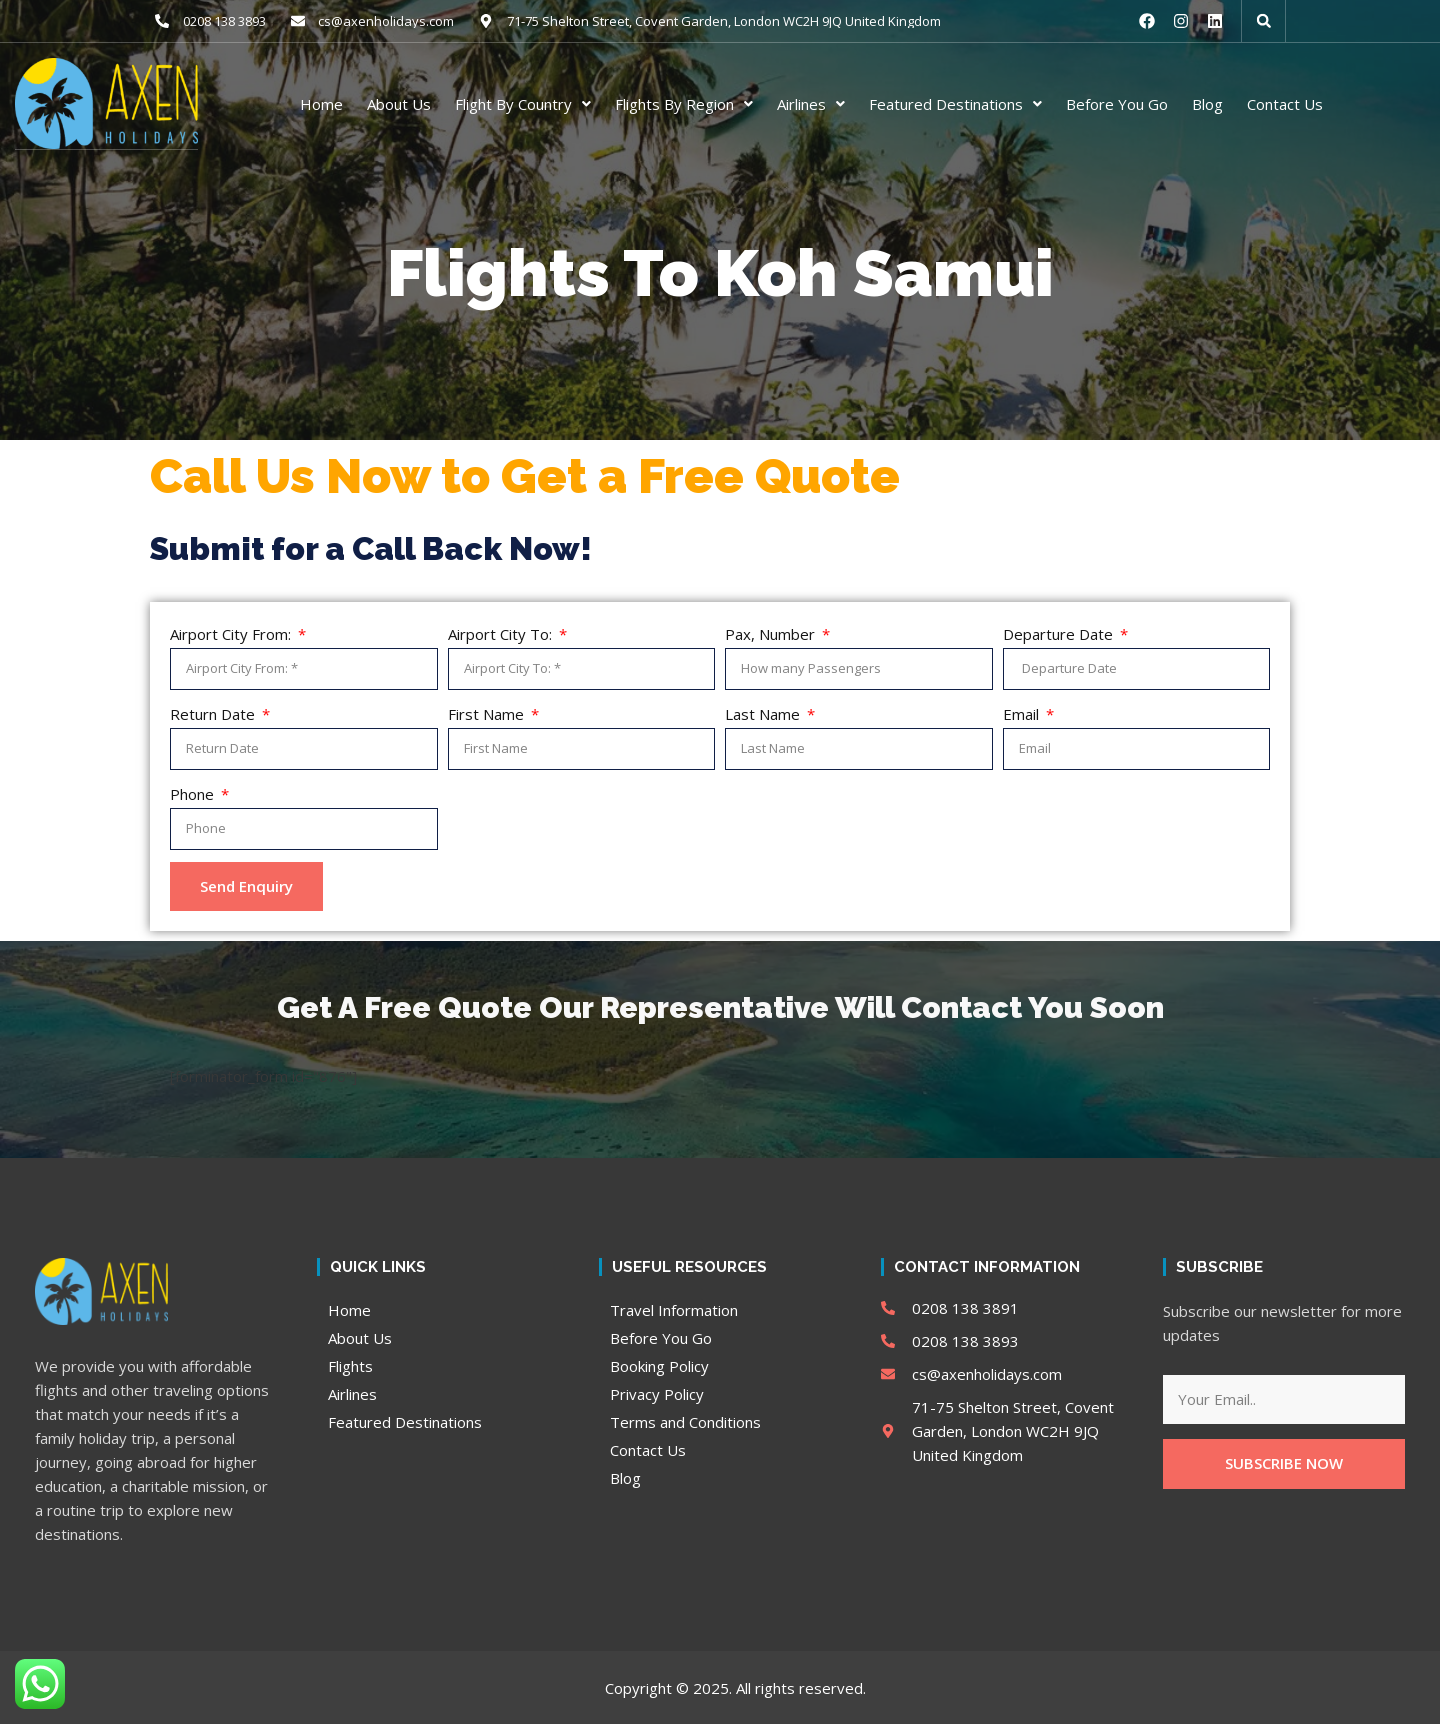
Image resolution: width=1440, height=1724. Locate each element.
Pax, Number (772, 633)
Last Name (764, 713)
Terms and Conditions (685, 1421)
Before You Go (1117, 103)
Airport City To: (502, 633)
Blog (1207, 103)
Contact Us (1285, 103)
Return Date (214, 713)
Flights (350, 1365)
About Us (399, 103)
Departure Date (1060, 633)
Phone (194, 793)
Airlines (811, 103)
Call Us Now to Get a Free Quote (525, 475)
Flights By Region (684, 103)
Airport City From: (232, 633)
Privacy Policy (657, 1393)
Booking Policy (659, 1365)
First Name (488, 713)
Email (1023, 713)
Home (321, 103)
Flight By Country (523, 103)
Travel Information (674, 1309)
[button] (1264, 21)
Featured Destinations (955, 103)
